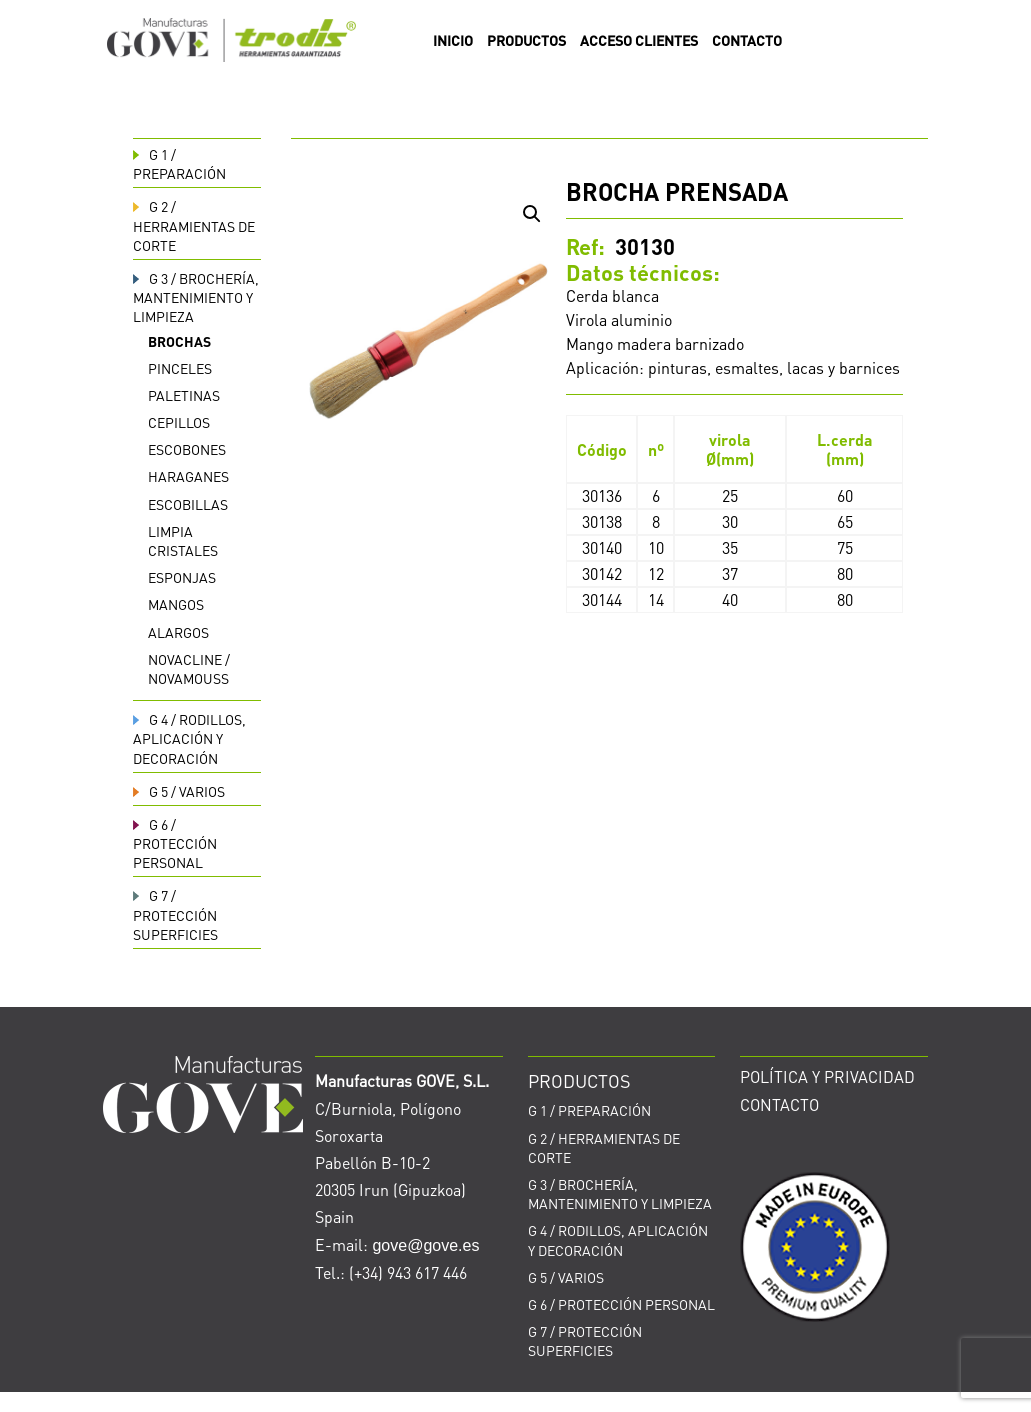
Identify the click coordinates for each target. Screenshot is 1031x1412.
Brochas (179, 341)
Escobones (187, 449)
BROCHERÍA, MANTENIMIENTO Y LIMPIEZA (196, 297)
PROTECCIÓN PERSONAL (175, 843)
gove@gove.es (425, 1245)
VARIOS (179, 791)
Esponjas (182, 577)
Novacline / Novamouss (189, 668)
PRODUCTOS (526, 41)
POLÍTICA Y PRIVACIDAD (827, 1076)
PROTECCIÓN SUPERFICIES (175, 914)
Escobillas (188, 504)
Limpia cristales (183, 540)
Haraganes (188, 476)
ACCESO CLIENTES (639, 41)
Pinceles (180, 368)
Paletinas (184, 395)
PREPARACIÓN (179, 163)
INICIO (453, 41)
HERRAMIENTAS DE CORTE (194, 225)
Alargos (178, 632)
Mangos (176, 604)
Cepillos (179, 422)
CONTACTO (747, 41)
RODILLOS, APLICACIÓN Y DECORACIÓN (189, 738)
